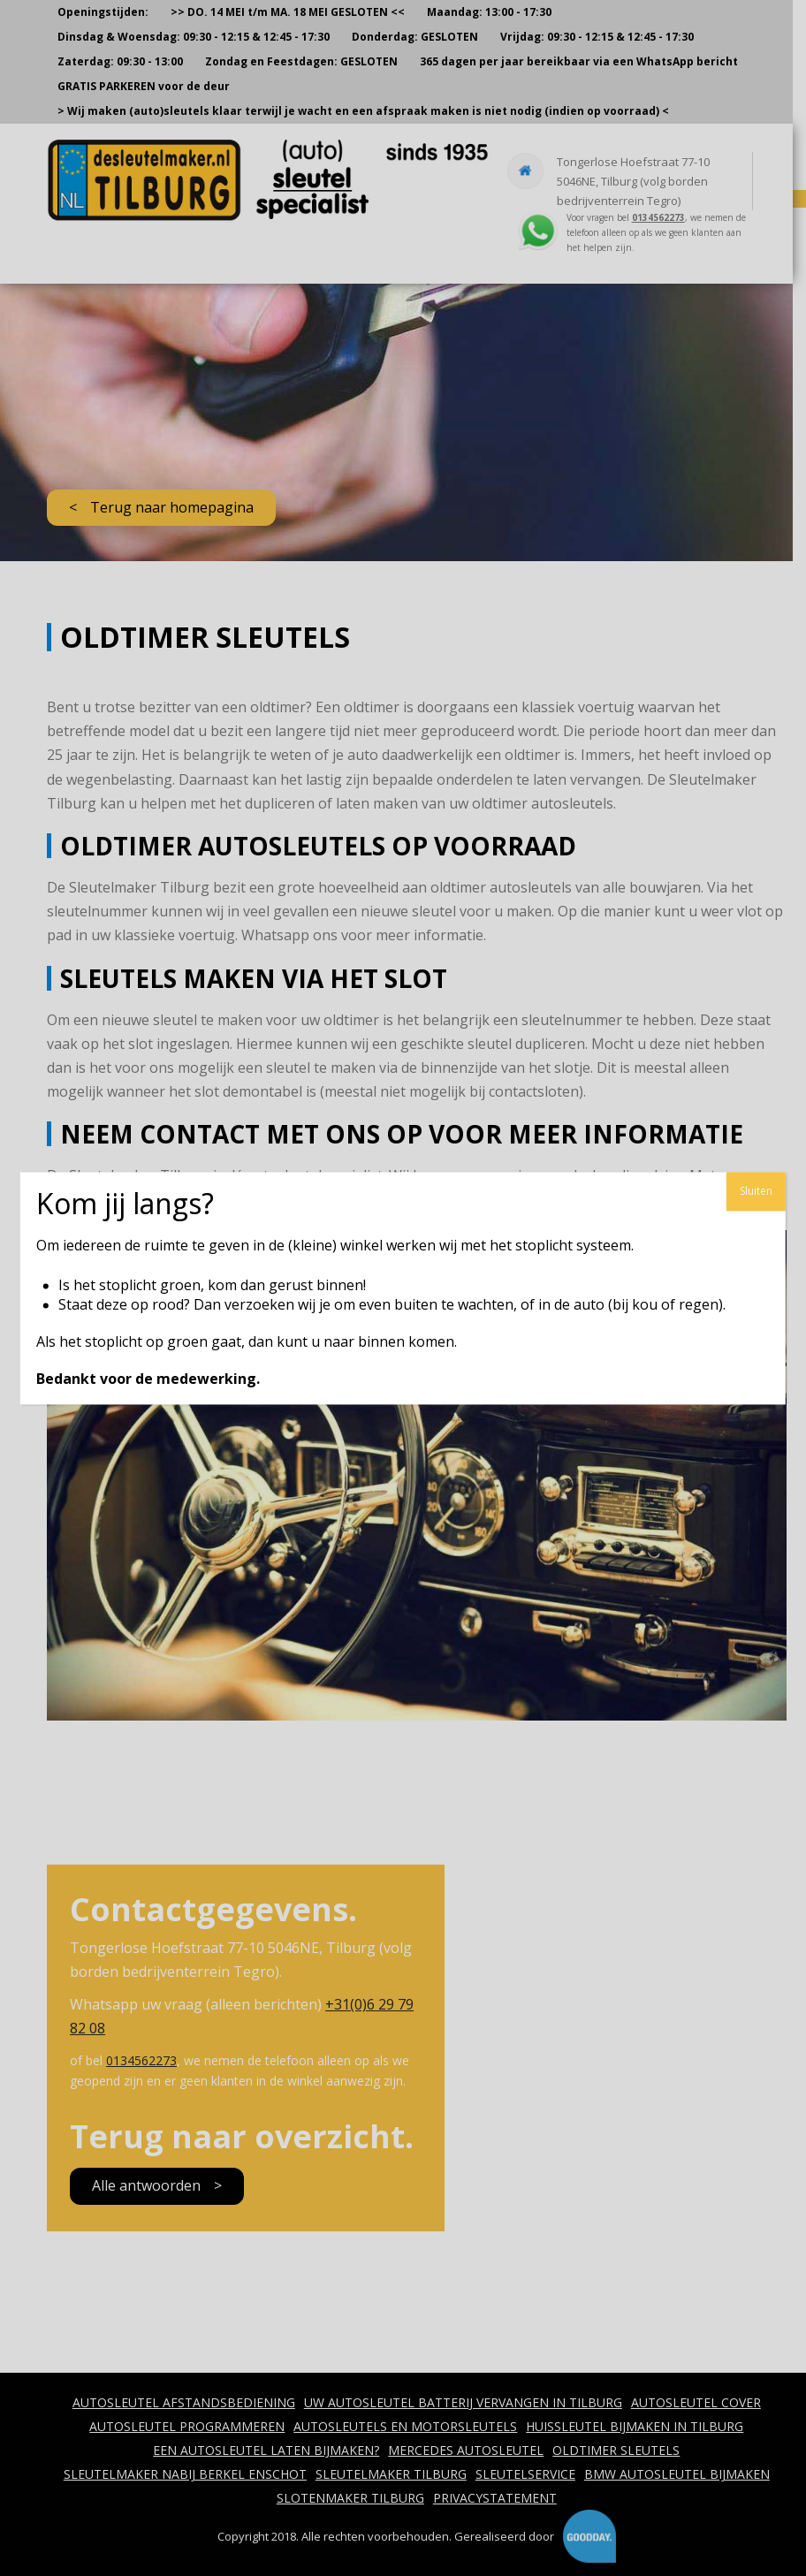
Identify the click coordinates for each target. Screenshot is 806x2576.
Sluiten (756, 1190)
